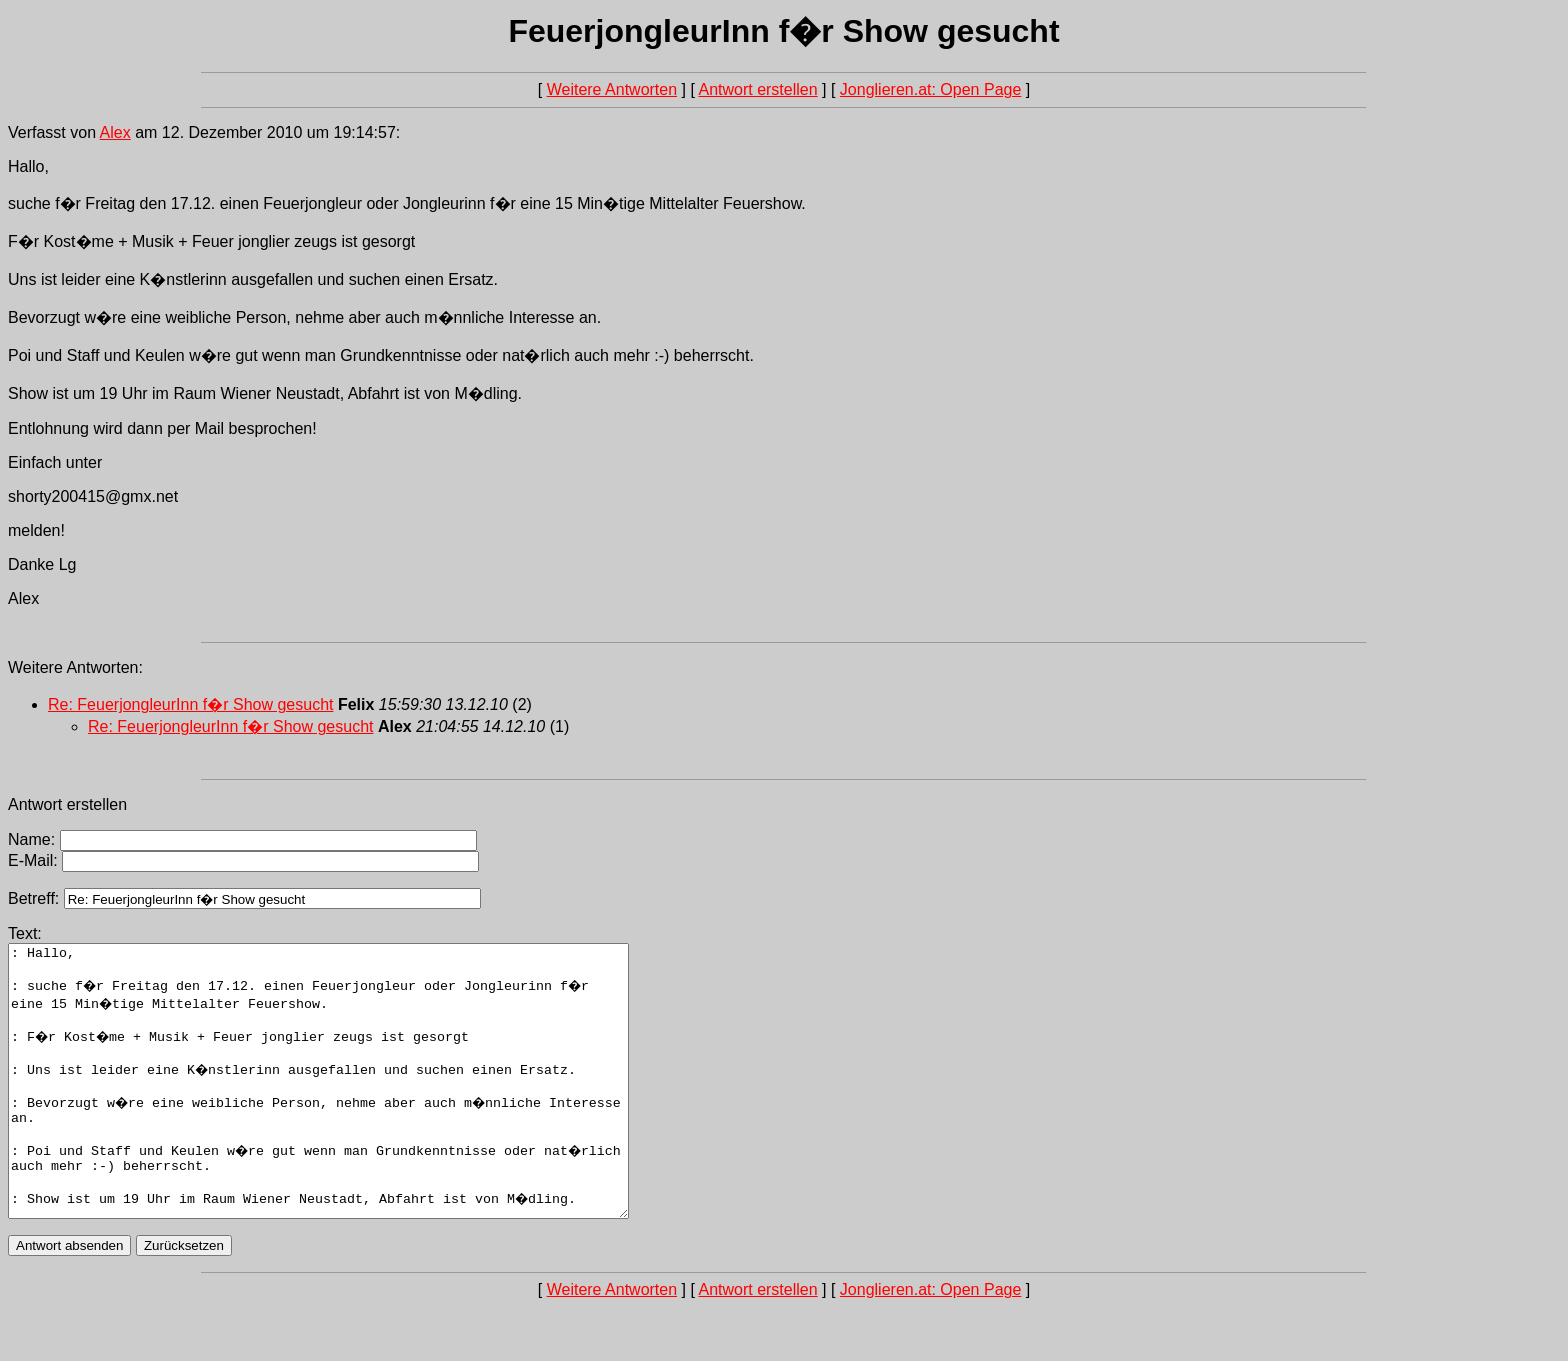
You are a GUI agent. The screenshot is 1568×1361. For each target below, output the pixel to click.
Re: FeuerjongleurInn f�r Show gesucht (190, 704)
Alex (115, 132)
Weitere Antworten (612, 89)
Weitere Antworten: (75, 667)
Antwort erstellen (757, 89)
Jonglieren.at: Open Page (930, 89)
